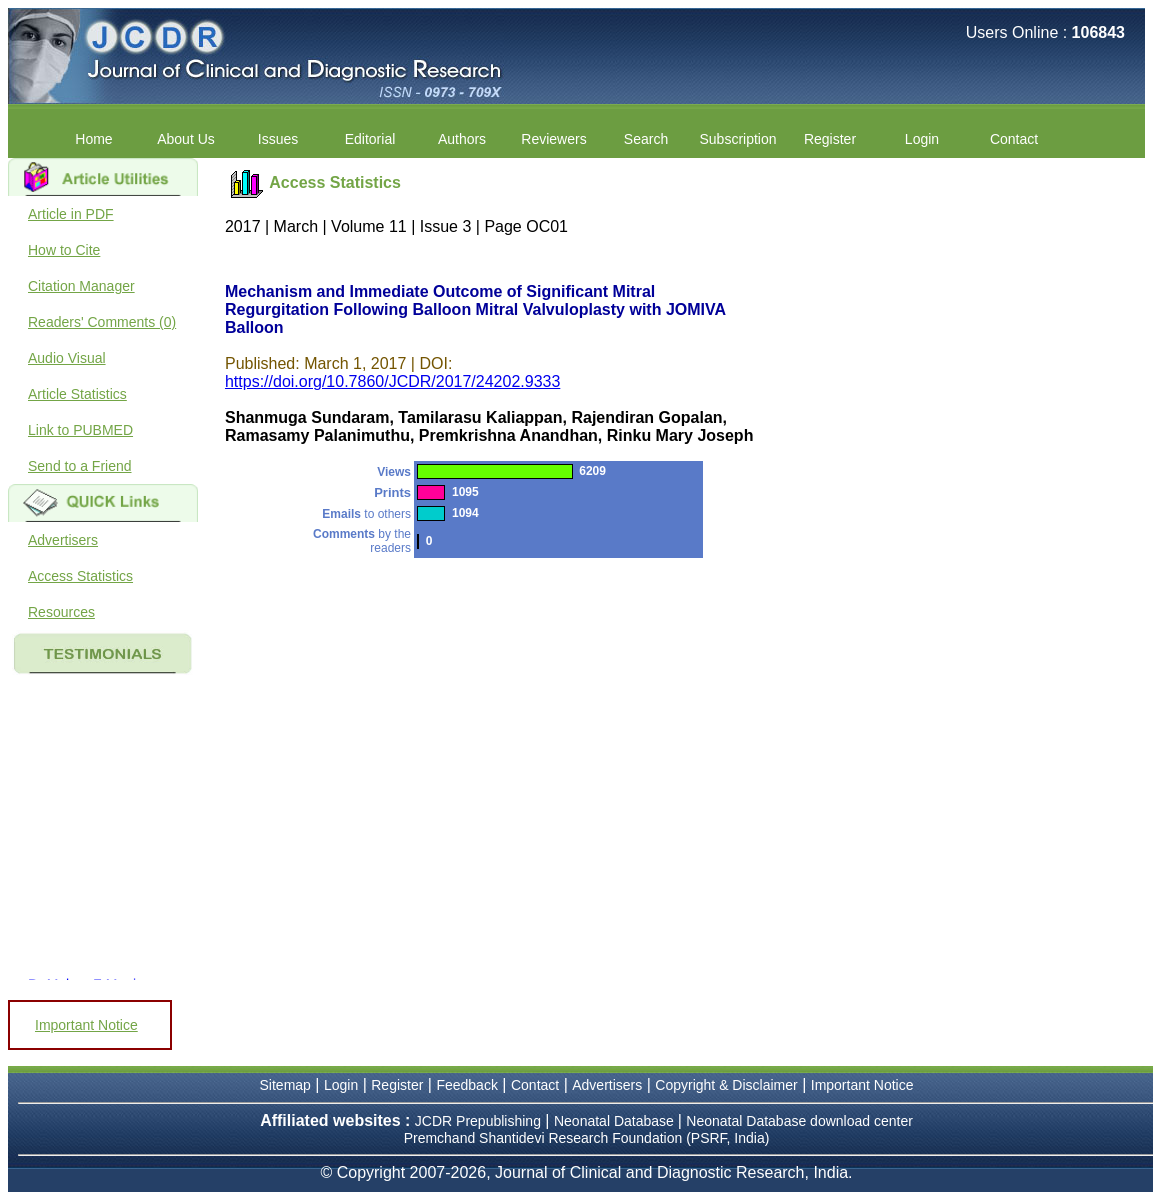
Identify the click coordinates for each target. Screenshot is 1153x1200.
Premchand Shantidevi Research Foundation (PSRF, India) (587, 1138)
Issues (278, 139)
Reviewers (553, 139)
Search (646, 139)
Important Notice (86, 1025)
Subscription (737, 139)
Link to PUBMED (80, 430)
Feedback (466, 1085)
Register (830, 139)
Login (922, 139)
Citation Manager (81, 286)
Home (93, 139)
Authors (462, 139)
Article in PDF (71, 214)
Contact (1014, 139)
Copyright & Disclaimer (726, 1085)
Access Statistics (80, 576)
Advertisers (63, 540)
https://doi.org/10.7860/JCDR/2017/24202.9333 (392, 381)
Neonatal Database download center (799, 1121)
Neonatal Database (616, 1121)
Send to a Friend (80, 466)
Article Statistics (77, 394)
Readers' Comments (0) (102, 322)
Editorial (370, 139)
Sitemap (285, 1085)
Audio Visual (67, 358)
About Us (186, 139)
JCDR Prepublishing (478, 1121)
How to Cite (64, 250)
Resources (61, 612)
